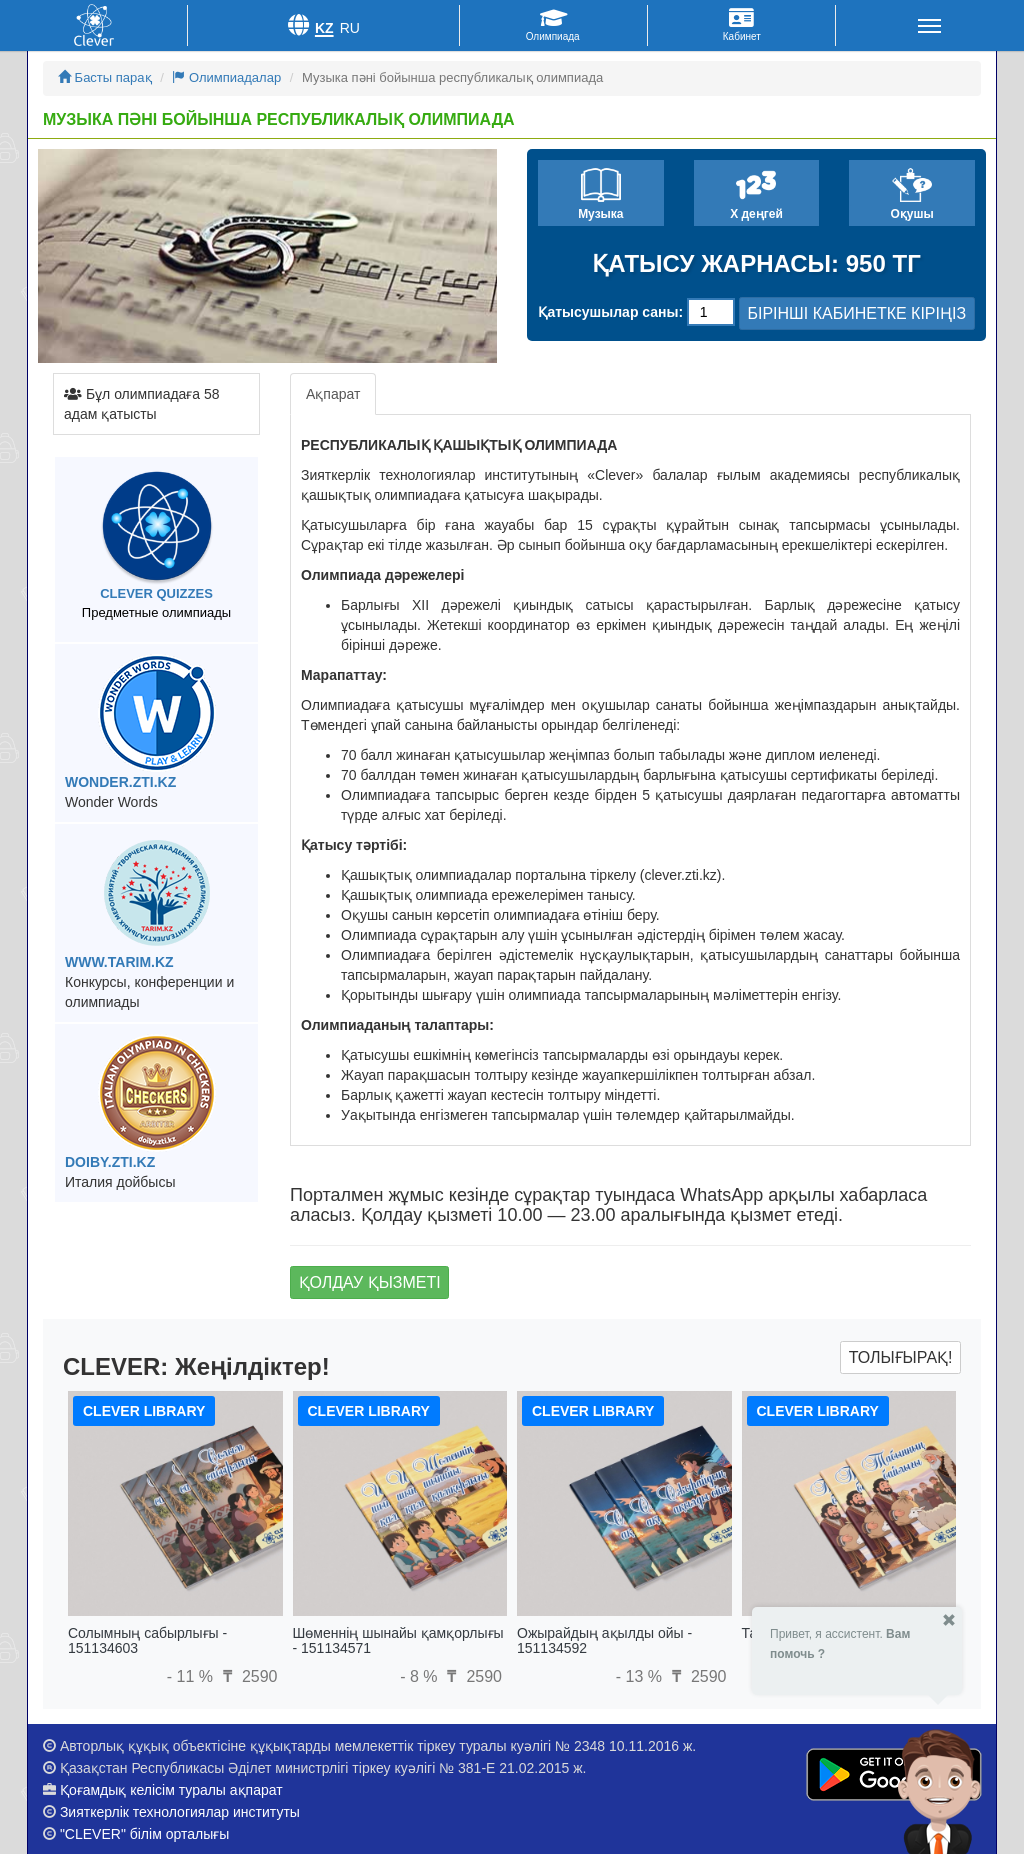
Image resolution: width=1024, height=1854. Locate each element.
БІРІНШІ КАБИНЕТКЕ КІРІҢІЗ (856, 313)
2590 (247, 1676)
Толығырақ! (901, 1357)
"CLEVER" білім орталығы (144, 1834)
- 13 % (641, 1676)
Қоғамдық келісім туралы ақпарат (171, 1790)
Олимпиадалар (226, 77)
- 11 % (192, 1676)
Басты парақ (105, 77)
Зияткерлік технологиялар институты (180, 1812)
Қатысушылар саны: (610, 312)
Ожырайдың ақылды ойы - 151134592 (604, 1640)
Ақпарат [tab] (333, 394)
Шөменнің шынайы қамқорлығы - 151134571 (398, 1640)
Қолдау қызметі (370, 1282)
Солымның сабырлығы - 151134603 (147, 1640)
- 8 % (421, 1676)
